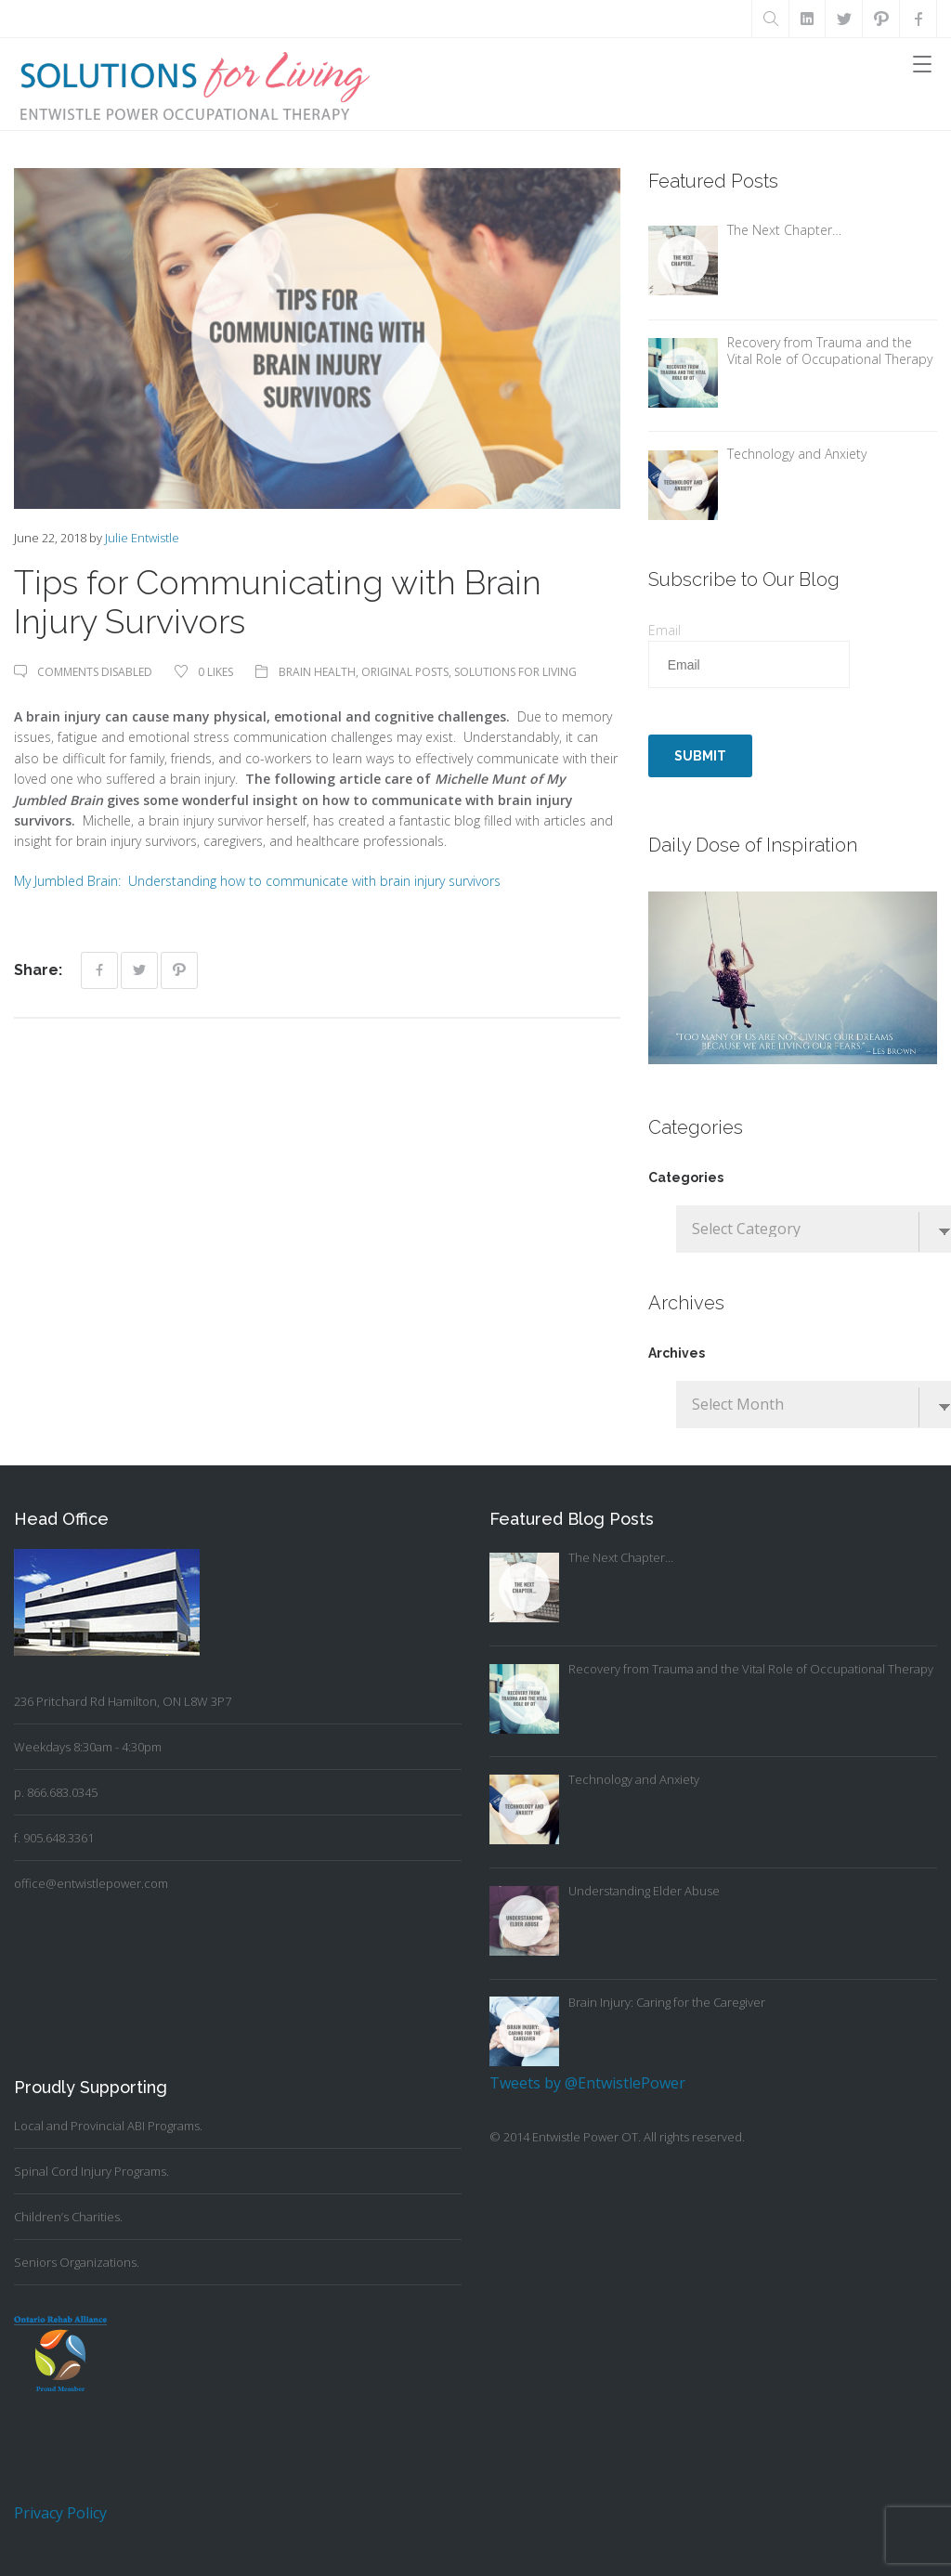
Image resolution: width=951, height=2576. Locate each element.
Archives (676, 1353)
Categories (685, 1177)
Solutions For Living (515, 672)
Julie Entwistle (142, 537)
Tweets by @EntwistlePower (587, 2083)
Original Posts (405, 672)
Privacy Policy (60, 2513)
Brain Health (317, 672)
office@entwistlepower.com (91, 1883)
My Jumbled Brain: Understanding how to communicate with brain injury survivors (257, 881)
